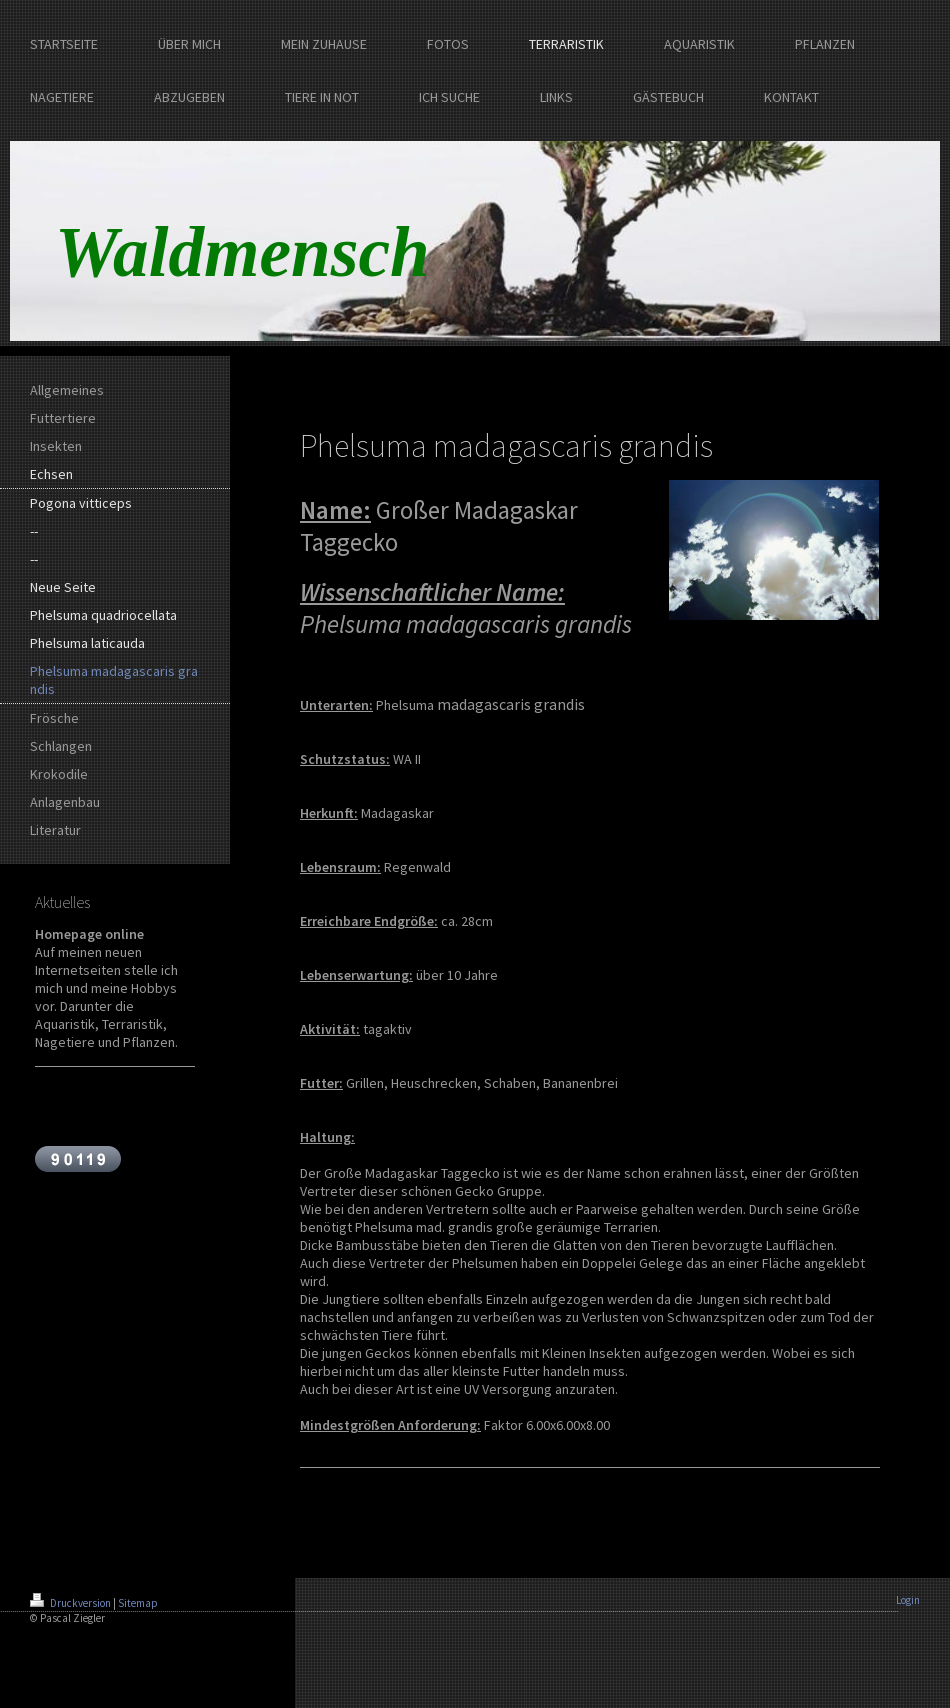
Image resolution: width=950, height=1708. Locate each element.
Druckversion (71, 1603)
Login (908, 1600)
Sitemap (138, 1603)
